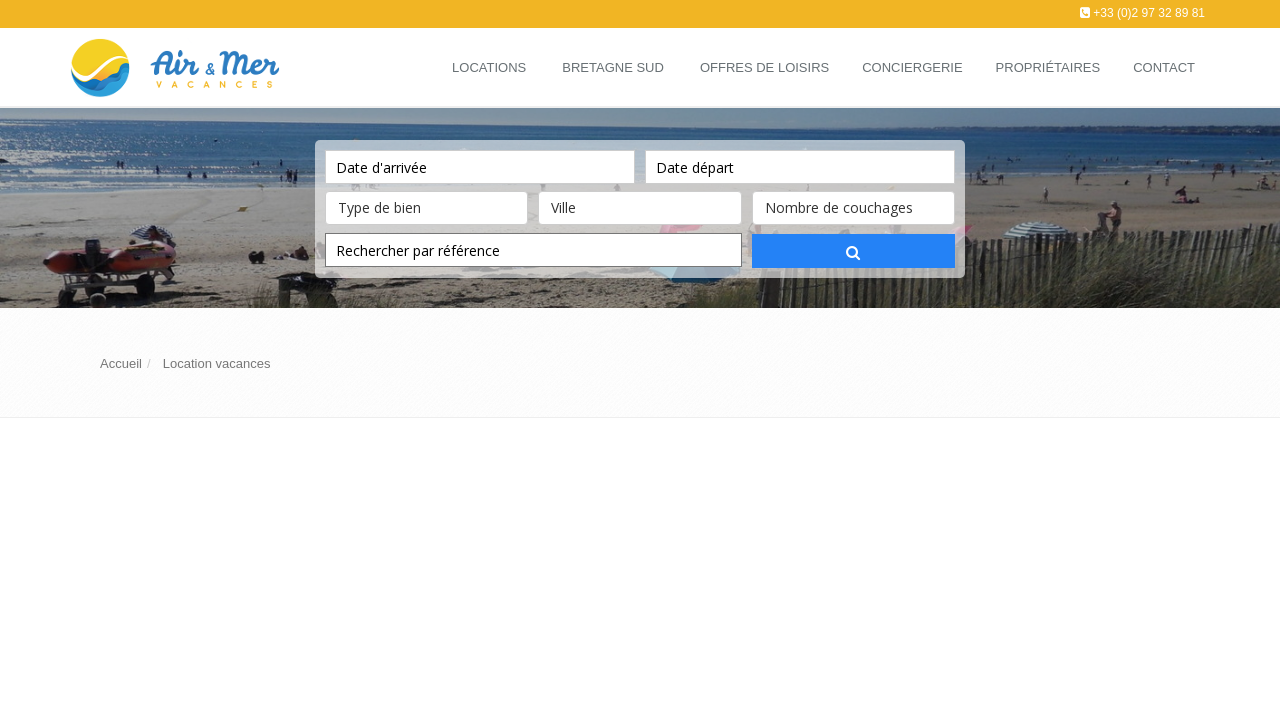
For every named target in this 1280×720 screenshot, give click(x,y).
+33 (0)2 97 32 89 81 (1149, 13)
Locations (489, 67)
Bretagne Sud (613, 67)
